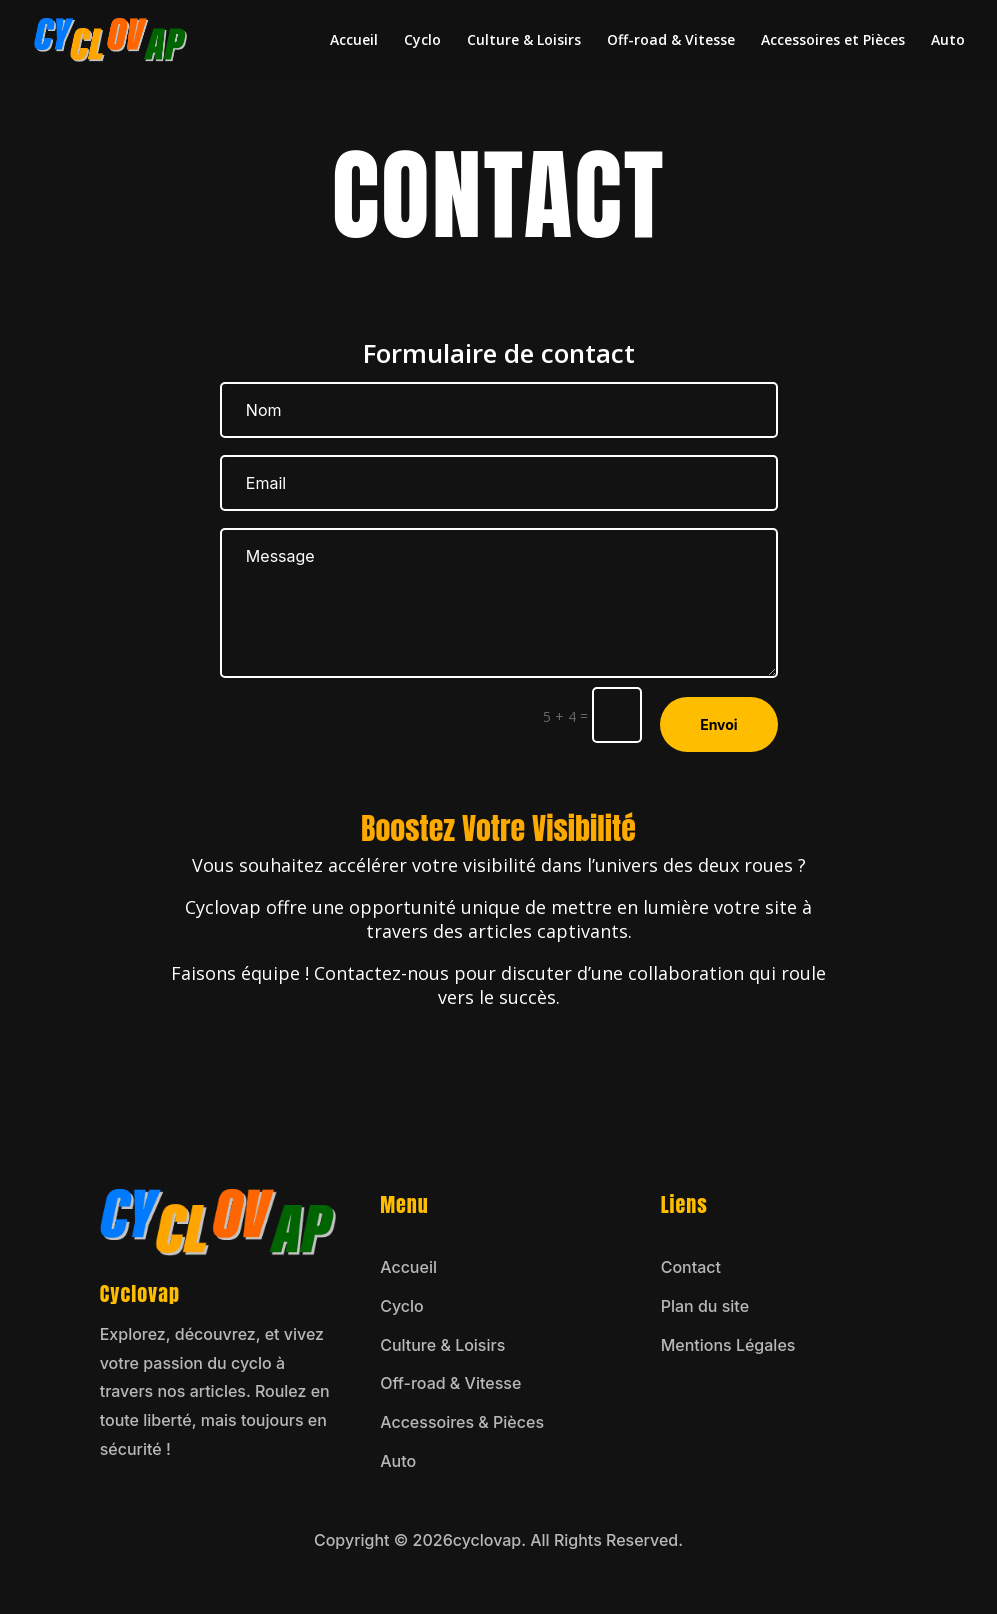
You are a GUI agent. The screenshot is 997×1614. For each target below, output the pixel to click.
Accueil (354, 41)
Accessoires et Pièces (833, 41)
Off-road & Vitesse (671, 41)
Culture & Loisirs (524, 41)
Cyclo (422, 41)
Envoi (719, 724)
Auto (948, 41)
